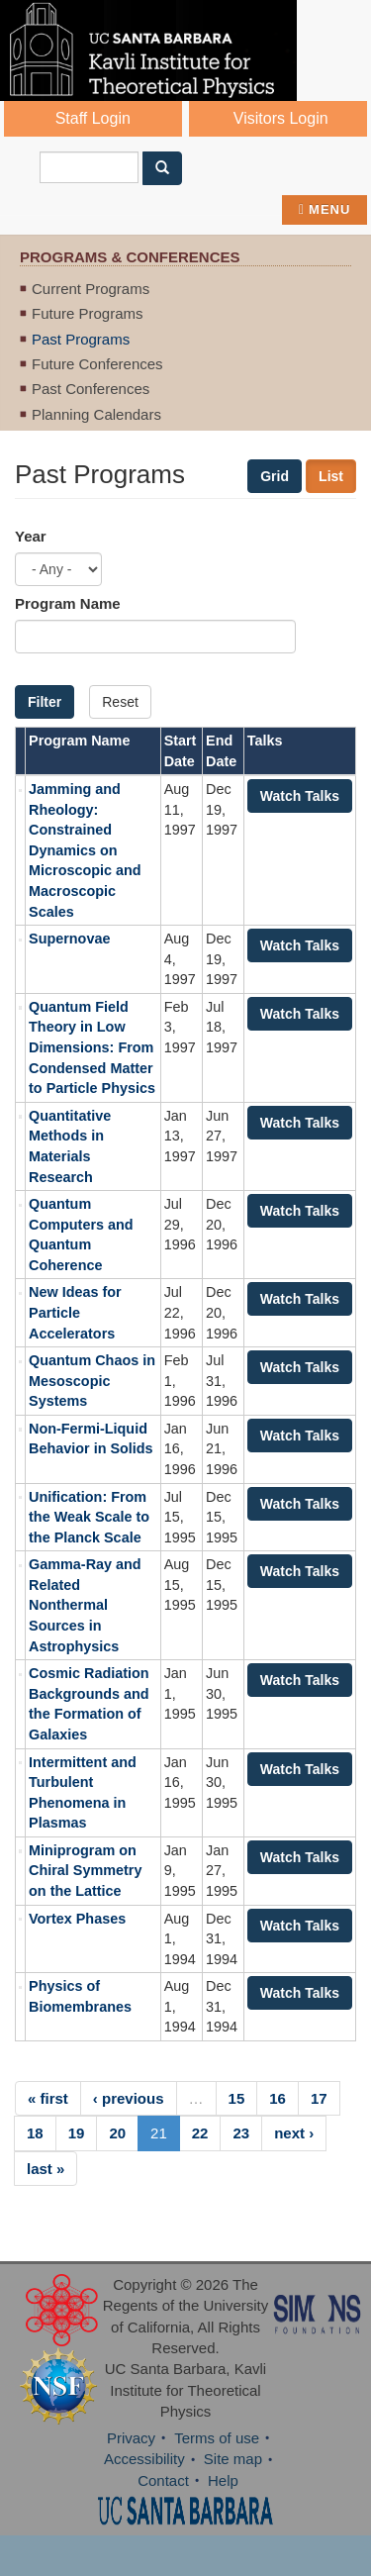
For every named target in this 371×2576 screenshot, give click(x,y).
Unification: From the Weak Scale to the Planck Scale (89, 1517)
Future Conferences (97, 363)
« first (48, 2098)
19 (76, 2133)
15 (237, 2098)
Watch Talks (299, 796)
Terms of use (216, 2437)
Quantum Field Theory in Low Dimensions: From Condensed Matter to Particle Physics (92, 1047)
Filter (44, 702)
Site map (233, 2458)
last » (45, 2168)
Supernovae (69, 938)
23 (240, 2133)
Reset (120, 702)
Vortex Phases (77, 1919)
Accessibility (144, 2458)
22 (200, 2133)
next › (294, 2133)
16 (277, 2098)
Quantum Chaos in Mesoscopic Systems (92, 1380)
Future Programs (87, 313)
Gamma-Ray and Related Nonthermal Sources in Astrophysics (85, 1604)
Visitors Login (280, 118)
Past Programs (81, 339)
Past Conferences (90, 388)
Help (223, 2480)
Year (30, 536)
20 (117, 2133)
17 (319, 2098)
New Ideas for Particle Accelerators (75, 1312)
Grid (274, 476)
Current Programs (90, 288)
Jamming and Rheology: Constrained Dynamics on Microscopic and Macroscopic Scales (85, 850)
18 (35, 2133)
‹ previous (128, 2098)
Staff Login (93, 118)
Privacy (131, 2437)
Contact (163, 2480)
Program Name (68, 603)
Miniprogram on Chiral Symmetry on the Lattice (85, 1870)
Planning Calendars (96, 414)
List (331, 476)
